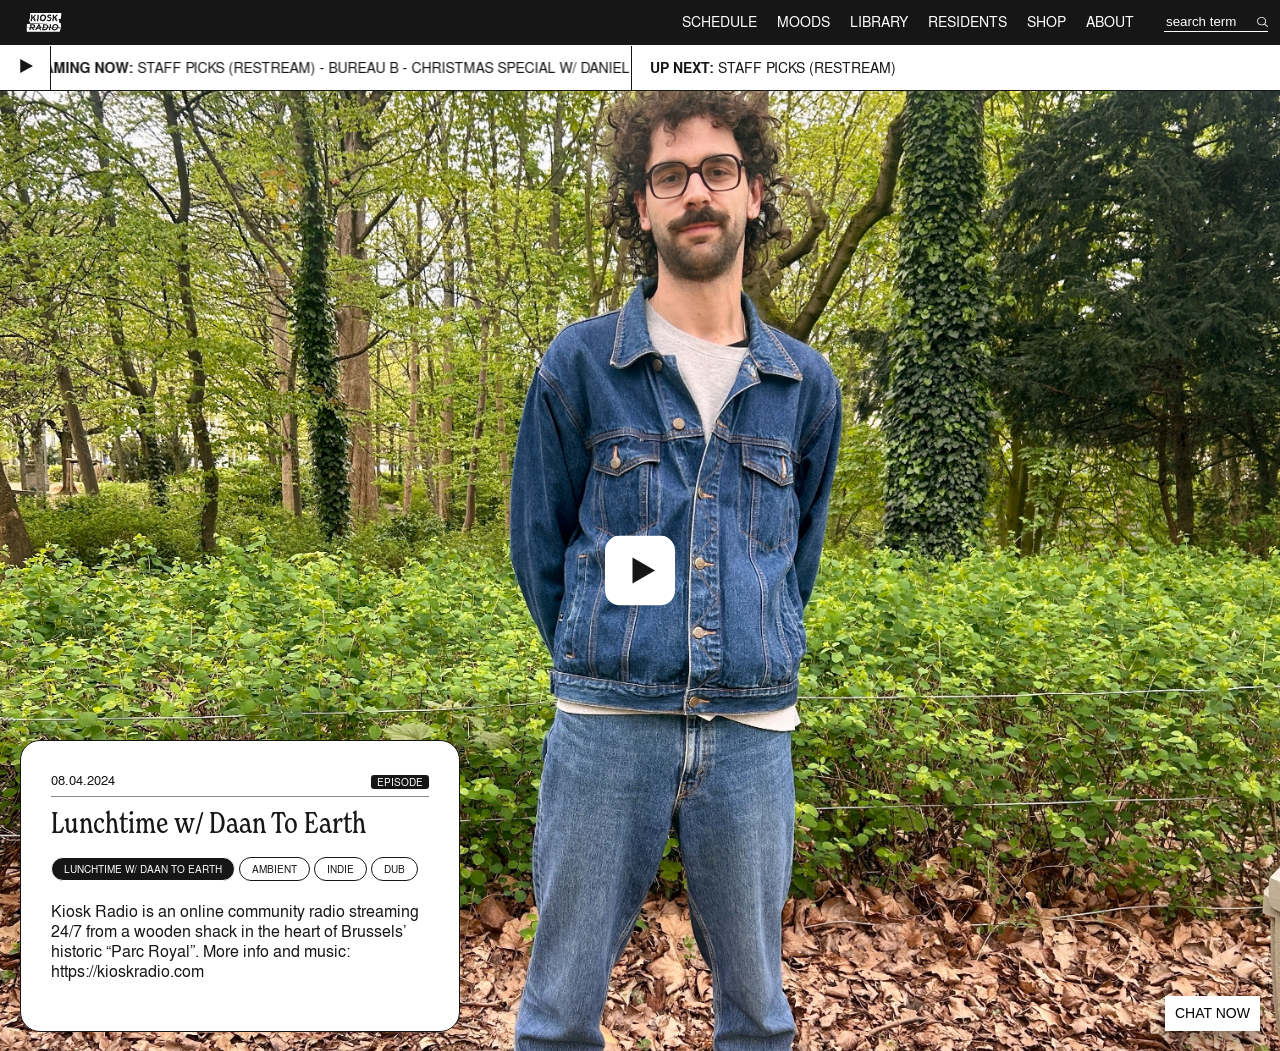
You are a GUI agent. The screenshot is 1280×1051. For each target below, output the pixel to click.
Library (879, 21)
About (1110, 21)
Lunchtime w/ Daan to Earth (143, 869)
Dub (394, 869)
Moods (803, 21)
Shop (1046, 21)
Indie (340, 869)
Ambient (274, 869)
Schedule (719, 21)
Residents (967, 21)
